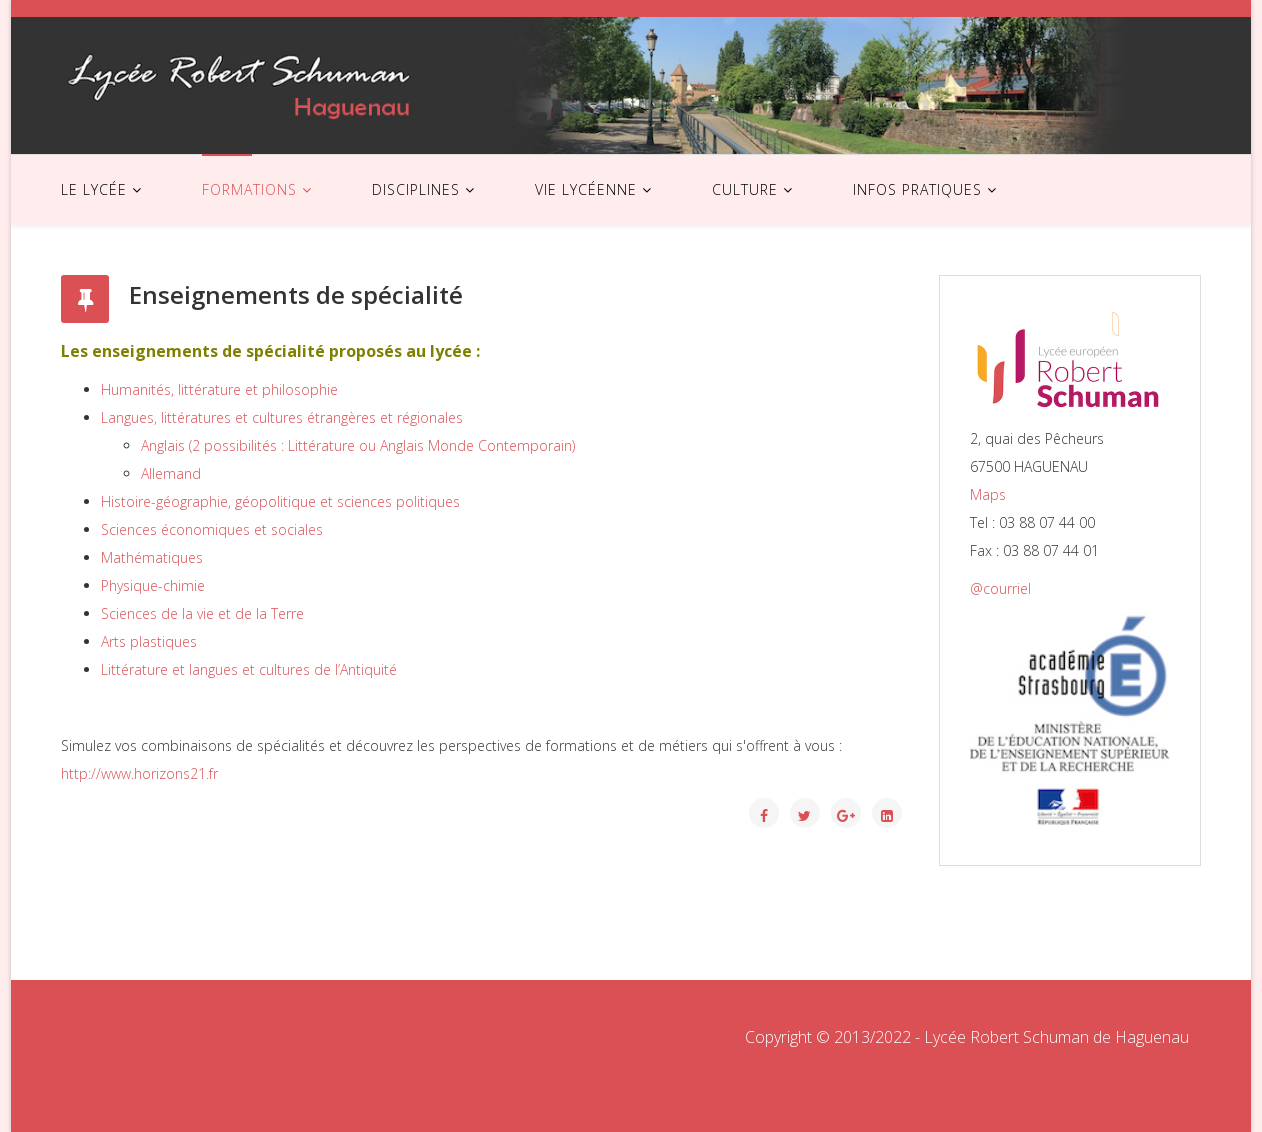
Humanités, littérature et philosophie (219, 389)
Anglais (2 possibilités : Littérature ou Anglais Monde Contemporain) (358, 445)
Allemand (171, 473)
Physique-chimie (153, 585)
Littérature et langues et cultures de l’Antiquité (249, 669)
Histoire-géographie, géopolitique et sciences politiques (280, 501)
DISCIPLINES (416, 189)
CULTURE (745, 189)
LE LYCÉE (94, 189)
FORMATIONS (249, 189)
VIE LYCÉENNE (586, 189)
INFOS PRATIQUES (917, 189)
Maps (988, 494)
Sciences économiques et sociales (212, 529)
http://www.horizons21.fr (139, 773)
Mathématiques (152, 557)
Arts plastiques (149, 641)
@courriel (1000, 588)
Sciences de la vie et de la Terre (202, 613)
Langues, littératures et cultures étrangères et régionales (282, 417)
